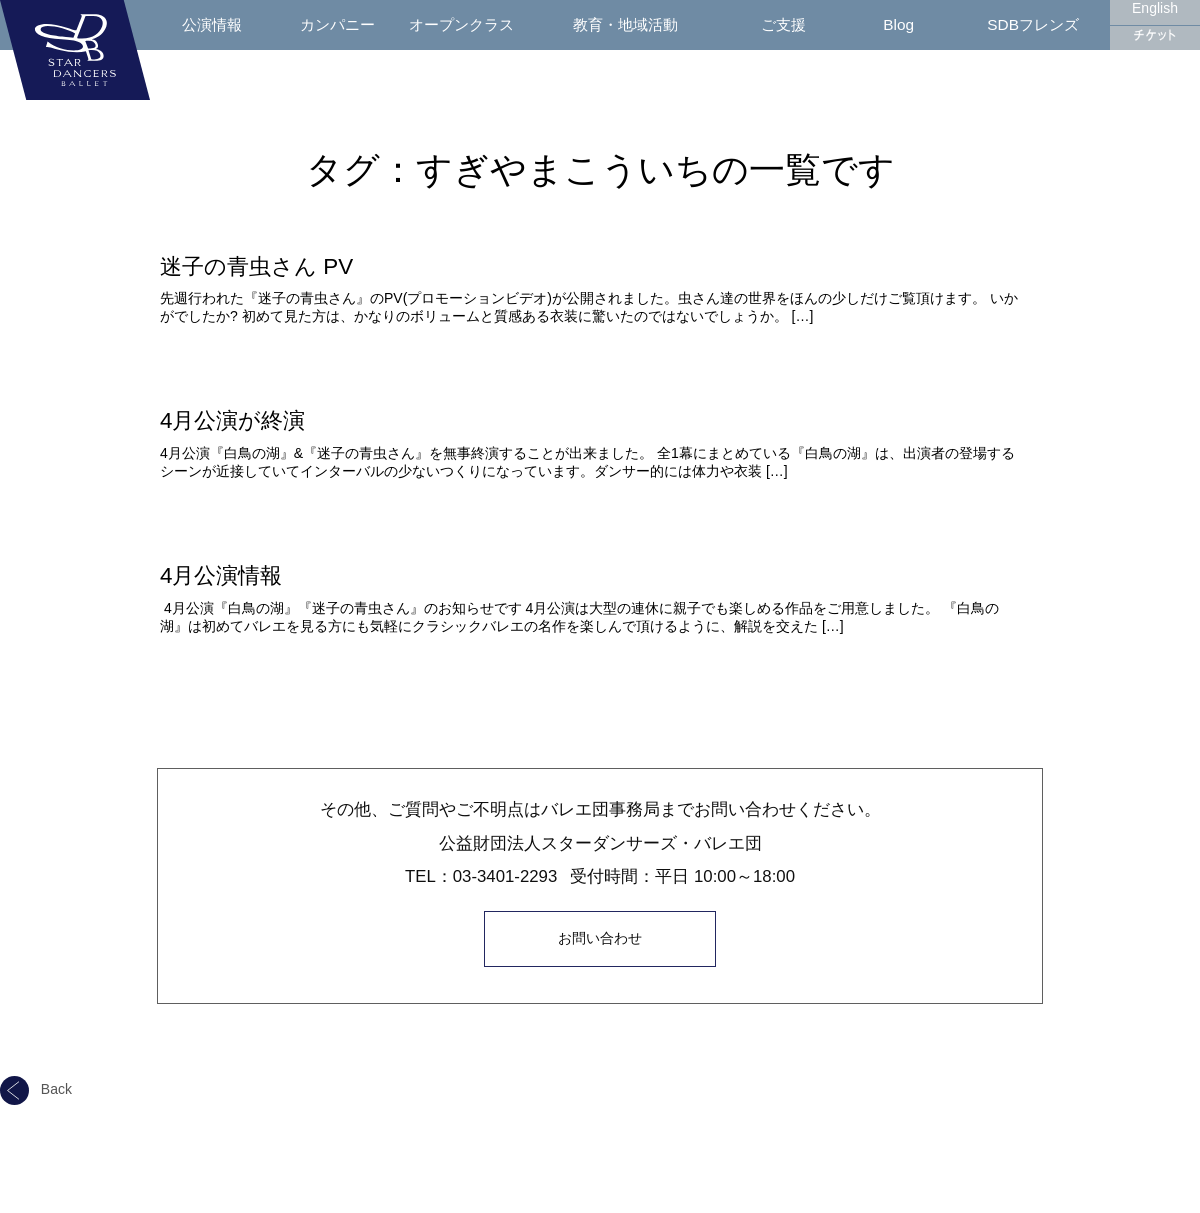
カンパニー (337, 24)
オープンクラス (461, 24)
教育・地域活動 (625, 24)
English (1155, 8)
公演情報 (212, 24)
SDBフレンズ (1033, 24)
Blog (898, 24)
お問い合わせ (600, 937)
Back (36, 1087)
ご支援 (783, 24)
